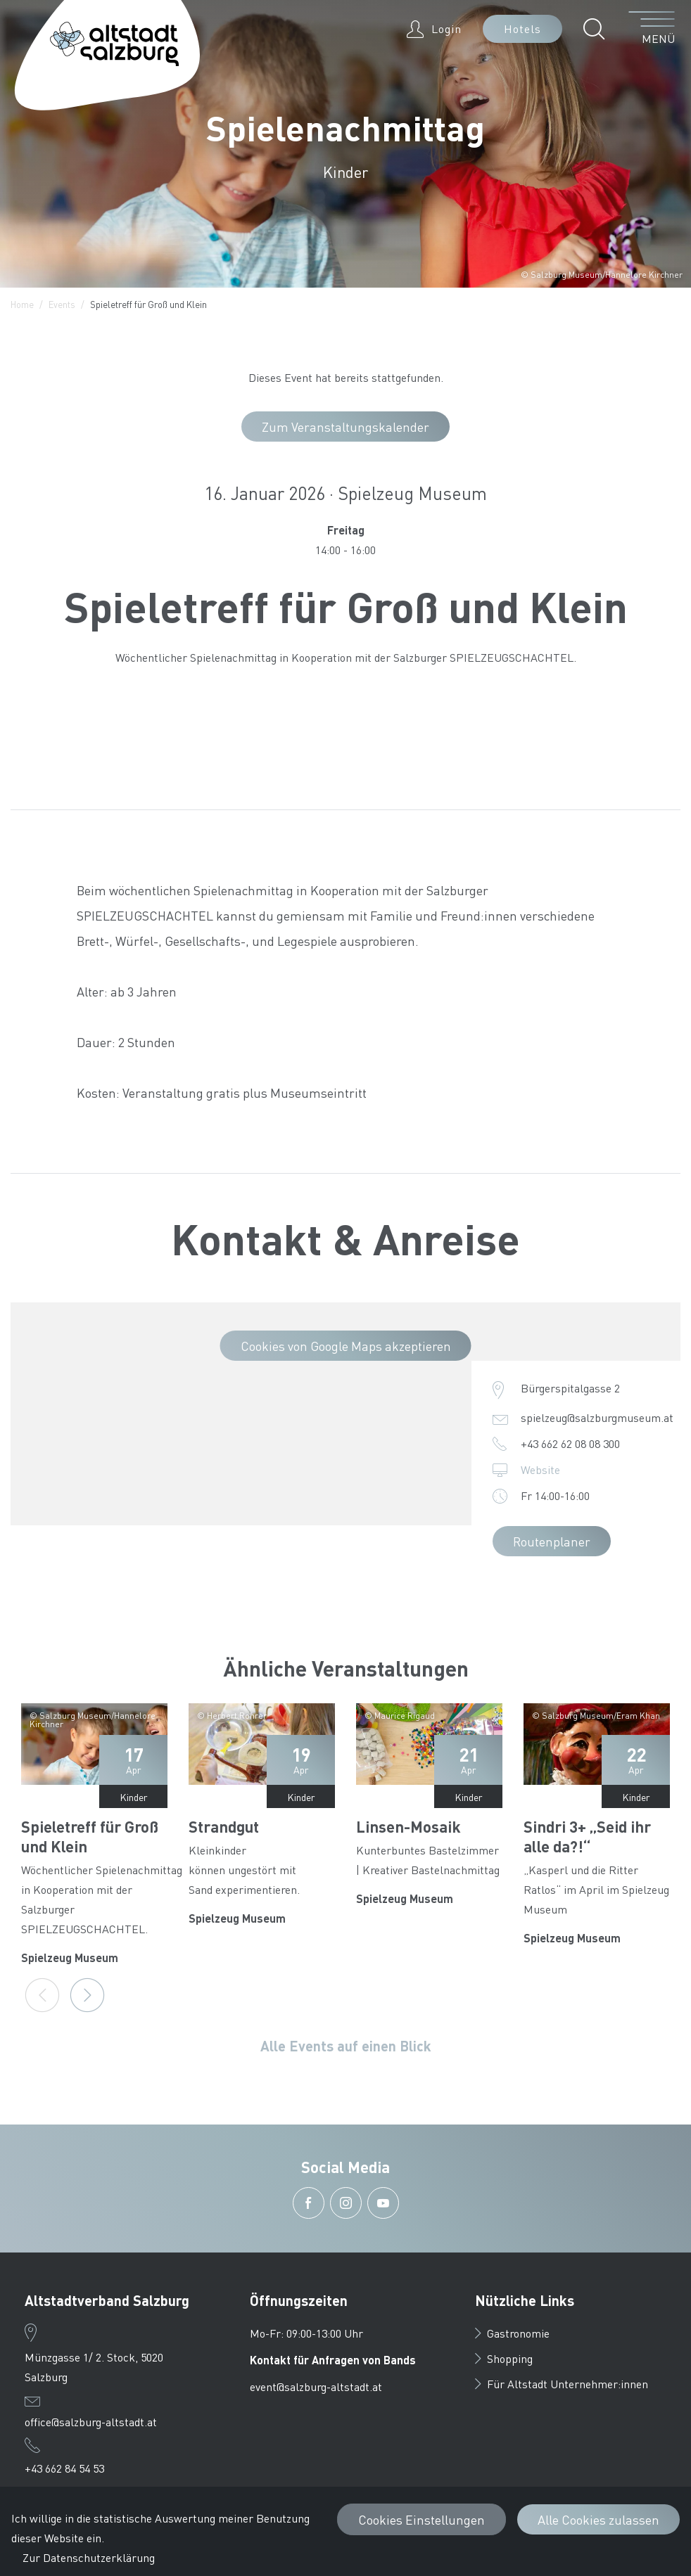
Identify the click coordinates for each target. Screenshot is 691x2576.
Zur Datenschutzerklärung (89, 2557)
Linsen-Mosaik (408, 1826)
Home (22, 304)
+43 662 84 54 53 (64, 2468)
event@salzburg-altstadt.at (316, 2386)
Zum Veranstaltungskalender (345, 426)
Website (540, 1469)
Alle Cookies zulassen (598, 2519)
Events (62, 304)
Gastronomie (512, 2333)
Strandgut (224, 1826)
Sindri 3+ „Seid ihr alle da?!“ (587, 1836)
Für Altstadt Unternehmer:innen (561, 2383)
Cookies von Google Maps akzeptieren (346, 1346)
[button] (597, 28)
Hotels (522, 28)
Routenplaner (551, 1541)
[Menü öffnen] (652, 29)
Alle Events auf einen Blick (345, 2046)
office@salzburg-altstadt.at (91, 2421)
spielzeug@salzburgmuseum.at (597, 1417)
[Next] (87, 1995)
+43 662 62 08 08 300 (570, 1443)
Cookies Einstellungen (421, 2519)
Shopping (504, 2358)
